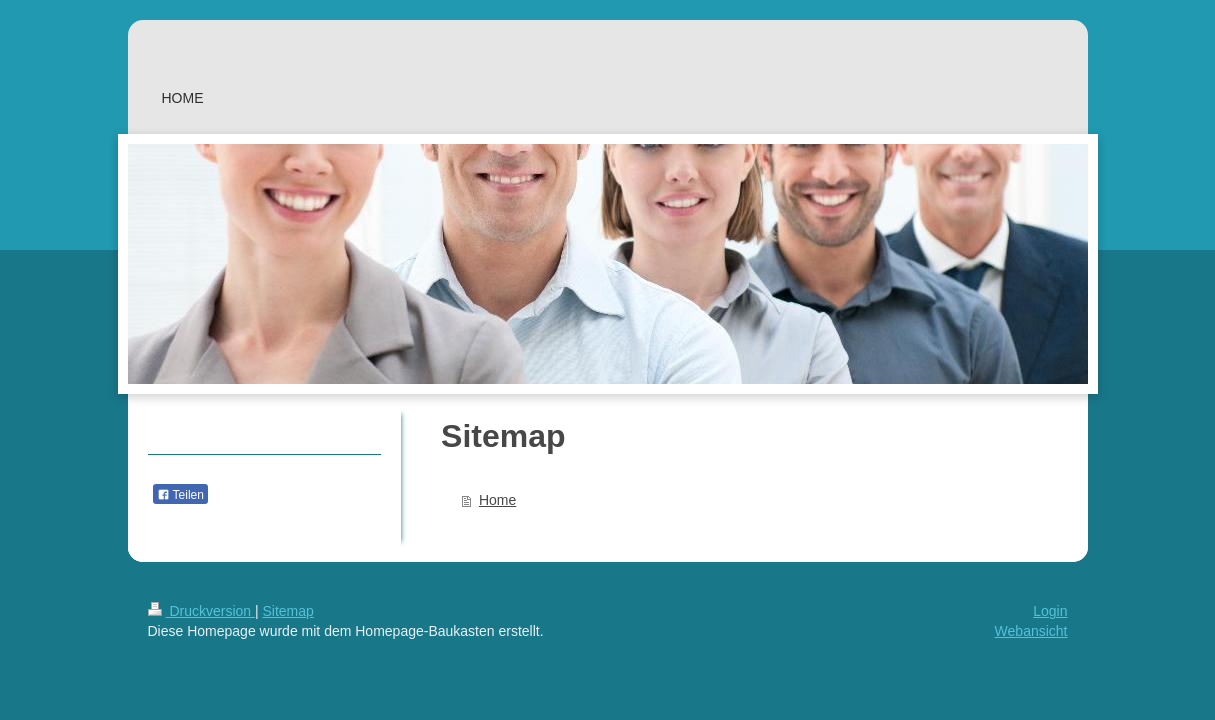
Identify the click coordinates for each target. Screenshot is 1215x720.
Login (1050, 611)
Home (497, 500)
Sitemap (288, 611)
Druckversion (201, 611)
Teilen (180, 495)
